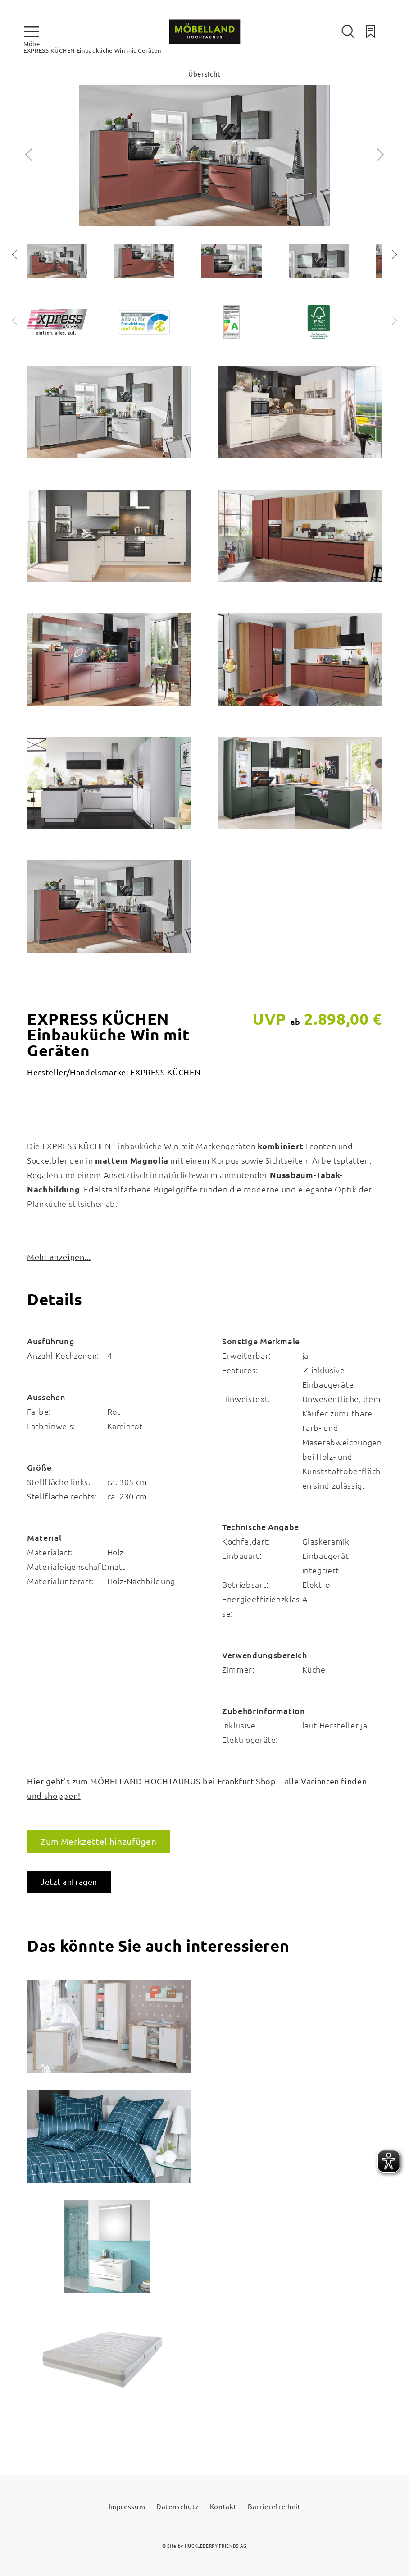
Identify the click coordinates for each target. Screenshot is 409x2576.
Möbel (32, 43)
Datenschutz (177, 2506)
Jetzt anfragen (69, 1881)
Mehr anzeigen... (59, 1256)
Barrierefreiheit (274, 2506)
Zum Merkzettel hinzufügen (98, 1841)
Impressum (127, 2506)
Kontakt (223, 2506)
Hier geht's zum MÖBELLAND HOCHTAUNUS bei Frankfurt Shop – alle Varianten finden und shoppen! (197, 1788)
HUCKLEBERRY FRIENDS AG (216, 2545)
